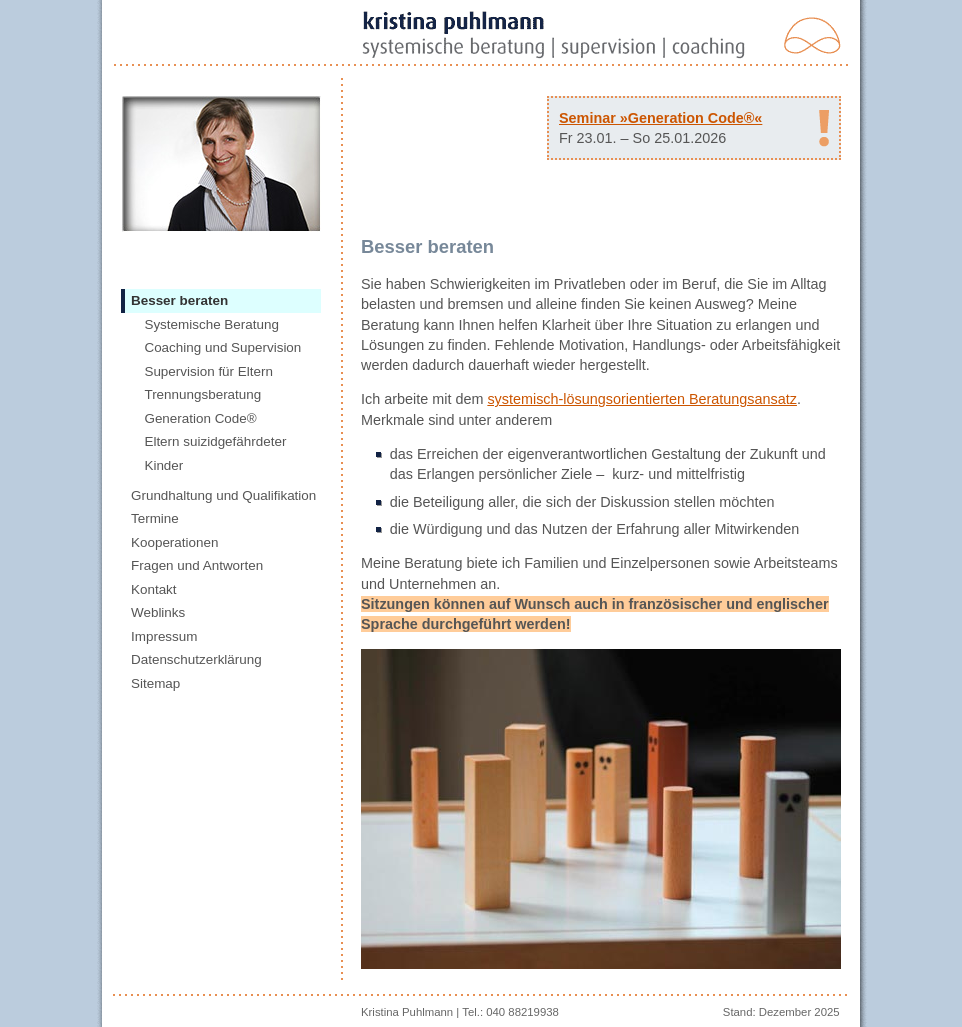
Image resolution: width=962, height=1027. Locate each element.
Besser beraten (179, 300)
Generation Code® (200, 418)
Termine (155, 518)
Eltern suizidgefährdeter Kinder (215, 453)
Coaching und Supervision (222, 347)
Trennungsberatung (202, 394)
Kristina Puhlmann (407, 1012)
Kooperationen (174, 542)
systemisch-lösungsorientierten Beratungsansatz (642, 399)
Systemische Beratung (211, 324)
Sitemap (155, 683)
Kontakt (154, 589)
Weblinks (158, 612)
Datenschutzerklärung (196, 659)
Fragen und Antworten (197, 565)
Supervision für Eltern (208, 371)
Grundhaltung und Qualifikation (223, 495)
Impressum (164, 636)
